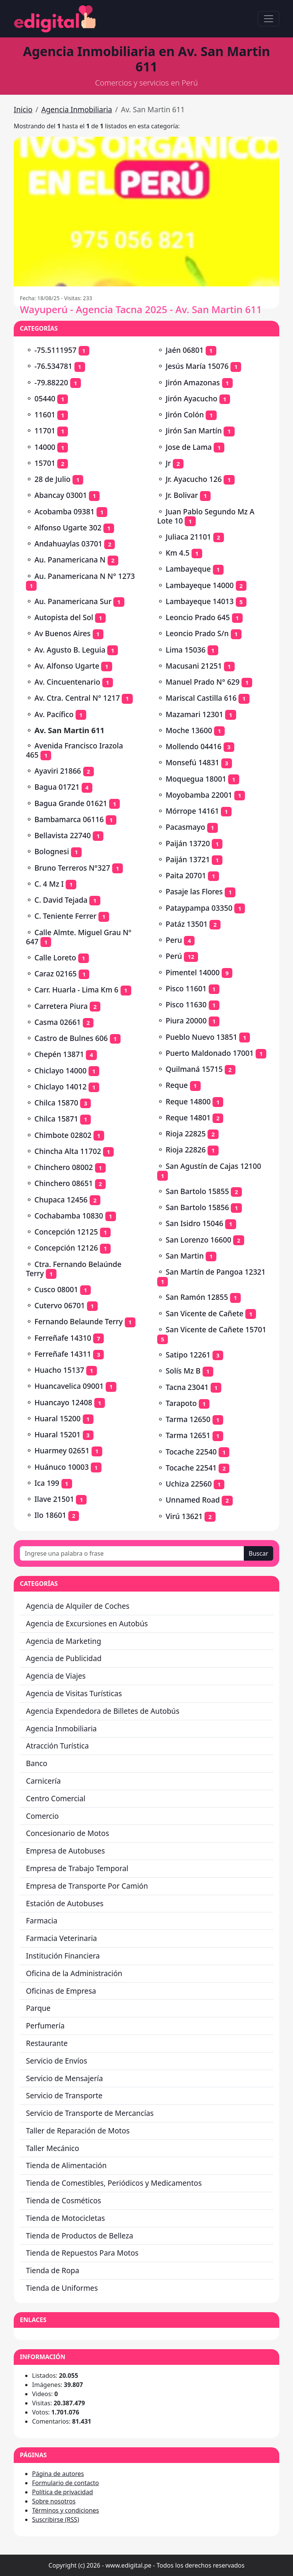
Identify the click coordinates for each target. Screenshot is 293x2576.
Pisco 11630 (186, 1004)
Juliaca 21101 (188, 537)
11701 (44, 430)
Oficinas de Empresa (61, 1991)
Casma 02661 (57, 1022)
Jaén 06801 (184, 350)
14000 (44, 447)
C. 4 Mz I (49, 884)
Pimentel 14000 (193, 972)
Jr (168, 463)
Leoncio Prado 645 (198, 617)
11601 (44, 414)
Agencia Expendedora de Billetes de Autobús (102, 1711)
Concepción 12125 (66, 1232)
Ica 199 (46, 1483)
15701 (44, 463)
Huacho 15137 (59, 1370)
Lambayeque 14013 (199, 601)
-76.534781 (53, 366)
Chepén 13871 (59, 1054)
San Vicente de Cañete (204, 1313)
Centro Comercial (55, 1798)
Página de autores (58, 2473)
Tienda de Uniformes (62, 2288)
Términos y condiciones (65, 2510)
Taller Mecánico (52, 2148)
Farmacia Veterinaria (61, 1938)
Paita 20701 (186, 875)
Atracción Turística (57, 1745)
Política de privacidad (62, 2492)
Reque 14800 (188, 1101)
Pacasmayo (185, 827)
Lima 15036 (185, 650)
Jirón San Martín (194, 430)
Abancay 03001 (60, 495)
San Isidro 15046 (194, 1223)
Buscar (258, 1553)
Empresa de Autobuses (65, 1851)
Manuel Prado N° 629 (203, 682)
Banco (36, 1763)
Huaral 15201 (57, 1434)
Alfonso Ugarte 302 (67, 527)
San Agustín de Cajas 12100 (213, 1166)
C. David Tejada (60, 900)
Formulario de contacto (65, 2483)
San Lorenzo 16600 (198, 1240)
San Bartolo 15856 (197, 1207)
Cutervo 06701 (59, 1305)
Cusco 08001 (56, 1289)
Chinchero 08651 (63, 1183)
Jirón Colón (185, 414)
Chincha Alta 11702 (67, 1151)
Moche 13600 (189, 730)
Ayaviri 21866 (57, 771)
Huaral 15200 (57, 1418)
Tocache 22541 (191, 1468)
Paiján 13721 (188, 859)
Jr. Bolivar (182, 495)
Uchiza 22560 (189, 1484)
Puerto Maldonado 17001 (210, 1053)
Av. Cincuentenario (67, 682)
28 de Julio (52, 479)
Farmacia (41, 1920)
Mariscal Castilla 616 (201, 698)
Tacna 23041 (187, 1387)
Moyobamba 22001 (199, 795)
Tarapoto (181, 1403)
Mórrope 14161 (192, 811)
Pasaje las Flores (194, 891)
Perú (174, 956)
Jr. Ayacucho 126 (194, 479)
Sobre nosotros (54, 2501)
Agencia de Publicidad (63, 1658)
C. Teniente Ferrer (65, 916)
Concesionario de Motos (67, 1833)
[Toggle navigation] (268, 18)
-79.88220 (51, 382)
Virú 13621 (184, 1516)
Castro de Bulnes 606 (71, 1038)
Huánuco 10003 (61, 1467)
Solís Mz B (183, 1371)
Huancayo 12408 (63, 1402)
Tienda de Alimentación (66, 2165)
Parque (38, 2008)
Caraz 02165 (55, 973)
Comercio (42, 1816)
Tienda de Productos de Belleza (79, 2235)
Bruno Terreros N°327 (72, 868)
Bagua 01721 (56, 787)
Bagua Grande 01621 (70, 803)
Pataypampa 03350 (199, 908)
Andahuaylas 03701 (68, 543)
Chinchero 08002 (63, 1167)
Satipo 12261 (188, 1354)
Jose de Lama (189, 447)
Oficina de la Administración (74, 1973)
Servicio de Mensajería (64, 2078)
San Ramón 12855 (197, 1297)
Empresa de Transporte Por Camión (87, 1886)
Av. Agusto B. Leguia (69, 650)
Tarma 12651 (188, 1435)
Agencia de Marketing (63, 1641)
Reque (177, 1085)
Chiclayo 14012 (60, 1086)
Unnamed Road (193, 1500)
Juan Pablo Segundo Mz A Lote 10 (205, 516)
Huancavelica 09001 (69, 1386)
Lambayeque (188, 569)
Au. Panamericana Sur (72, 601)
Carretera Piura (61, 1006)
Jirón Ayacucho (191, 398)
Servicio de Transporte (64, 2095)
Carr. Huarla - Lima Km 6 (76, 989)
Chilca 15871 (56, 1118)
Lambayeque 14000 (199, 585)
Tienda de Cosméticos (63, 2200)
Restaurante (47, 2043)
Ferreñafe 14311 (62, 1354)
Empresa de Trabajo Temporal (77, 1868)
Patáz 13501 (187, 924)
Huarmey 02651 (61, 1450)
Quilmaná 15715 (194, 1069)
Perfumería (45, 2025)
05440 (44, 398)
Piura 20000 (186, 1020)
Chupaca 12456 (60, 1199)
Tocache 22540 (191, 1451)
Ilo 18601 (50, 1515)
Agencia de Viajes (55, 1676)
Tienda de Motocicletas (65, 2218)
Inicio (23, 109)
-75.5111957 (55, 350)
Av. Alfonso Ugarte (66, 666)
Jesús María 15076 (197, 366)
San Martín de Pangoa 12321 (216, 1272)
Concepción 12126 (66, 1248)
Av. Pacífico (54, 714)
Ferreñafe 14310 (62, 1338)
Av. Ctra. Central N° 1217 (77, 698)
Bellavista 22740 (62, 835)
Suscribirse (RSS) (55, 2519)
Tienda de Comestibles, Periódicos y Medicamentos (114, 2183)
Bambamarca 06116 (69, 819)
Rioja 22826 (186, 1149)
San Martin (185, 1256)
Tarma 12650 (188, 1419)
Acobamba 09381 (64, 511)
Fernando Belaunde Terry (78, 1321)
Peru (174, 940)
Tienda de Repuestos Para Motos (82, 2253)
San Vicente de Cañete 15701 (216, 1329)
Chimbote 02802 (62, 1135)
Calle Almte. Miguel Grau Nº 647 (78, 937)
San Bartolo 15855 (197, 1191)
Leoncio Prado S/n (197, 633)
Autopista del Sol (63, 617)
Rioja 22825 (186, 1133)
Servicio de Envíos (56, 2061)
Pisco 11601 (186, 988)
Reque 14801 (188, 1117)
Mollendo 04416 (193, 746)
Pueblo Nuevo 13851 (201, 1037)
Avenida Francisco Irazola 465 (74, 750)
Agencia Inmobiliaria (76, 109)
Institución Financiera (63, 1956)
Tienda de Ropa (52, 2270)
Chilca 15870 (56, 1102)
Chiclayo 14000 (60, 1070)
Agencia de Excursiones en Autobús (87, 1623)
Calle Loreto (55, 957)
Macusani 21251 (194, 666)
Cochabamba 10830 (68, 1215)
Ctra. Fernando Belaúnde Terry (73, 1268)
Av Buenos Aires (62, 633)
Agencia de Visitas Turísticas (74, 1693)
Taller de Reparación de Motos (78, 2130)
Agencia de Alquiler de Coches (77, 1606)
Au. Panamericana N (69, 559)
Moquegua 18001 (196, 779)
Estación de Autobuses (64, 1903)
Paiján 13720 (188, 843)
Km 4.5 (177, 553)
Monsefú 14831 (192, 762)
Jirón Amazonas (193, 382)
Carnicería (43, 1781)
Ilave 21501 (54, 1499)
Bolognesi (51, 851)
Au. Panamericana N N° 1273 (84, 576)
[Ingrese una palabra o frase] (132, 1553)
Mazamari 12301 (194, 714)
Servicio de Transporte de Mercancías (90, 2113)
